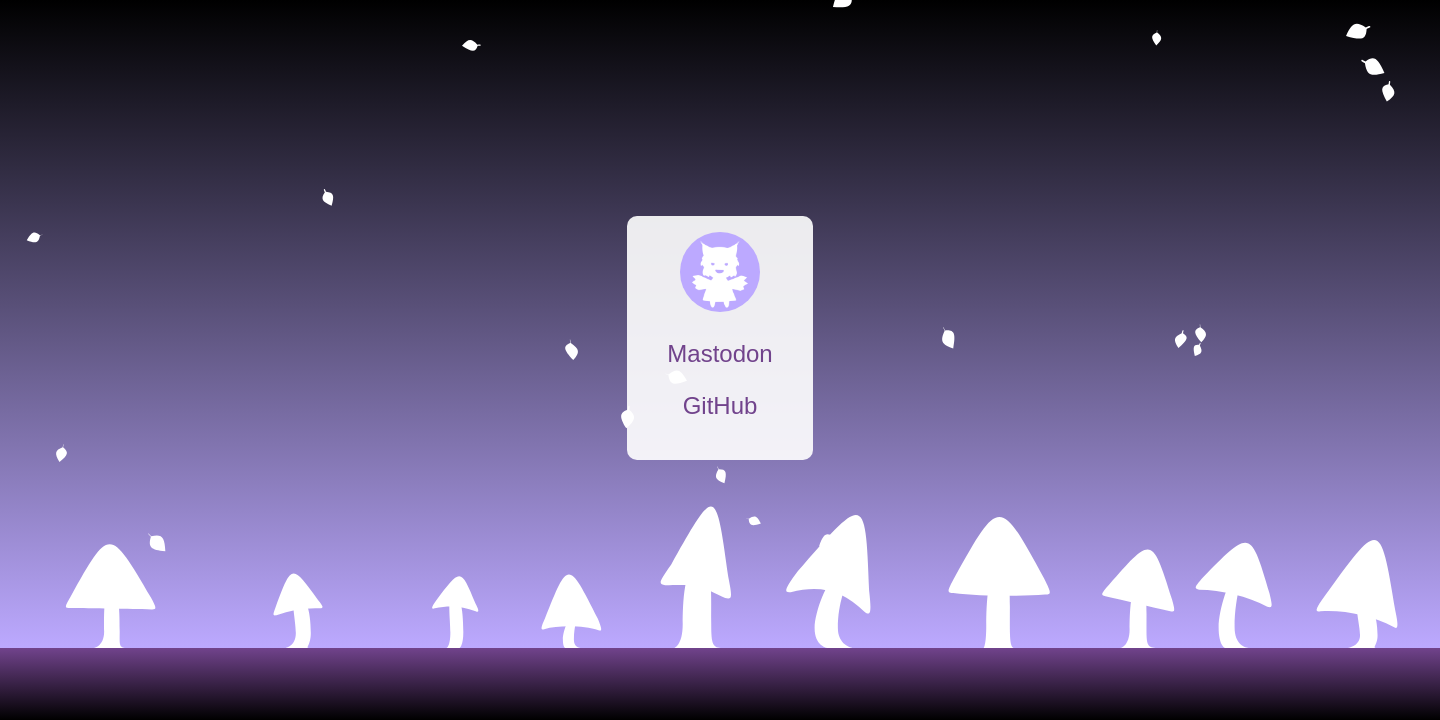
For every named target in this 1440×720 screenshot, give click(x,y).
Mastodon (719, 353)
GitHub (720, 405)
